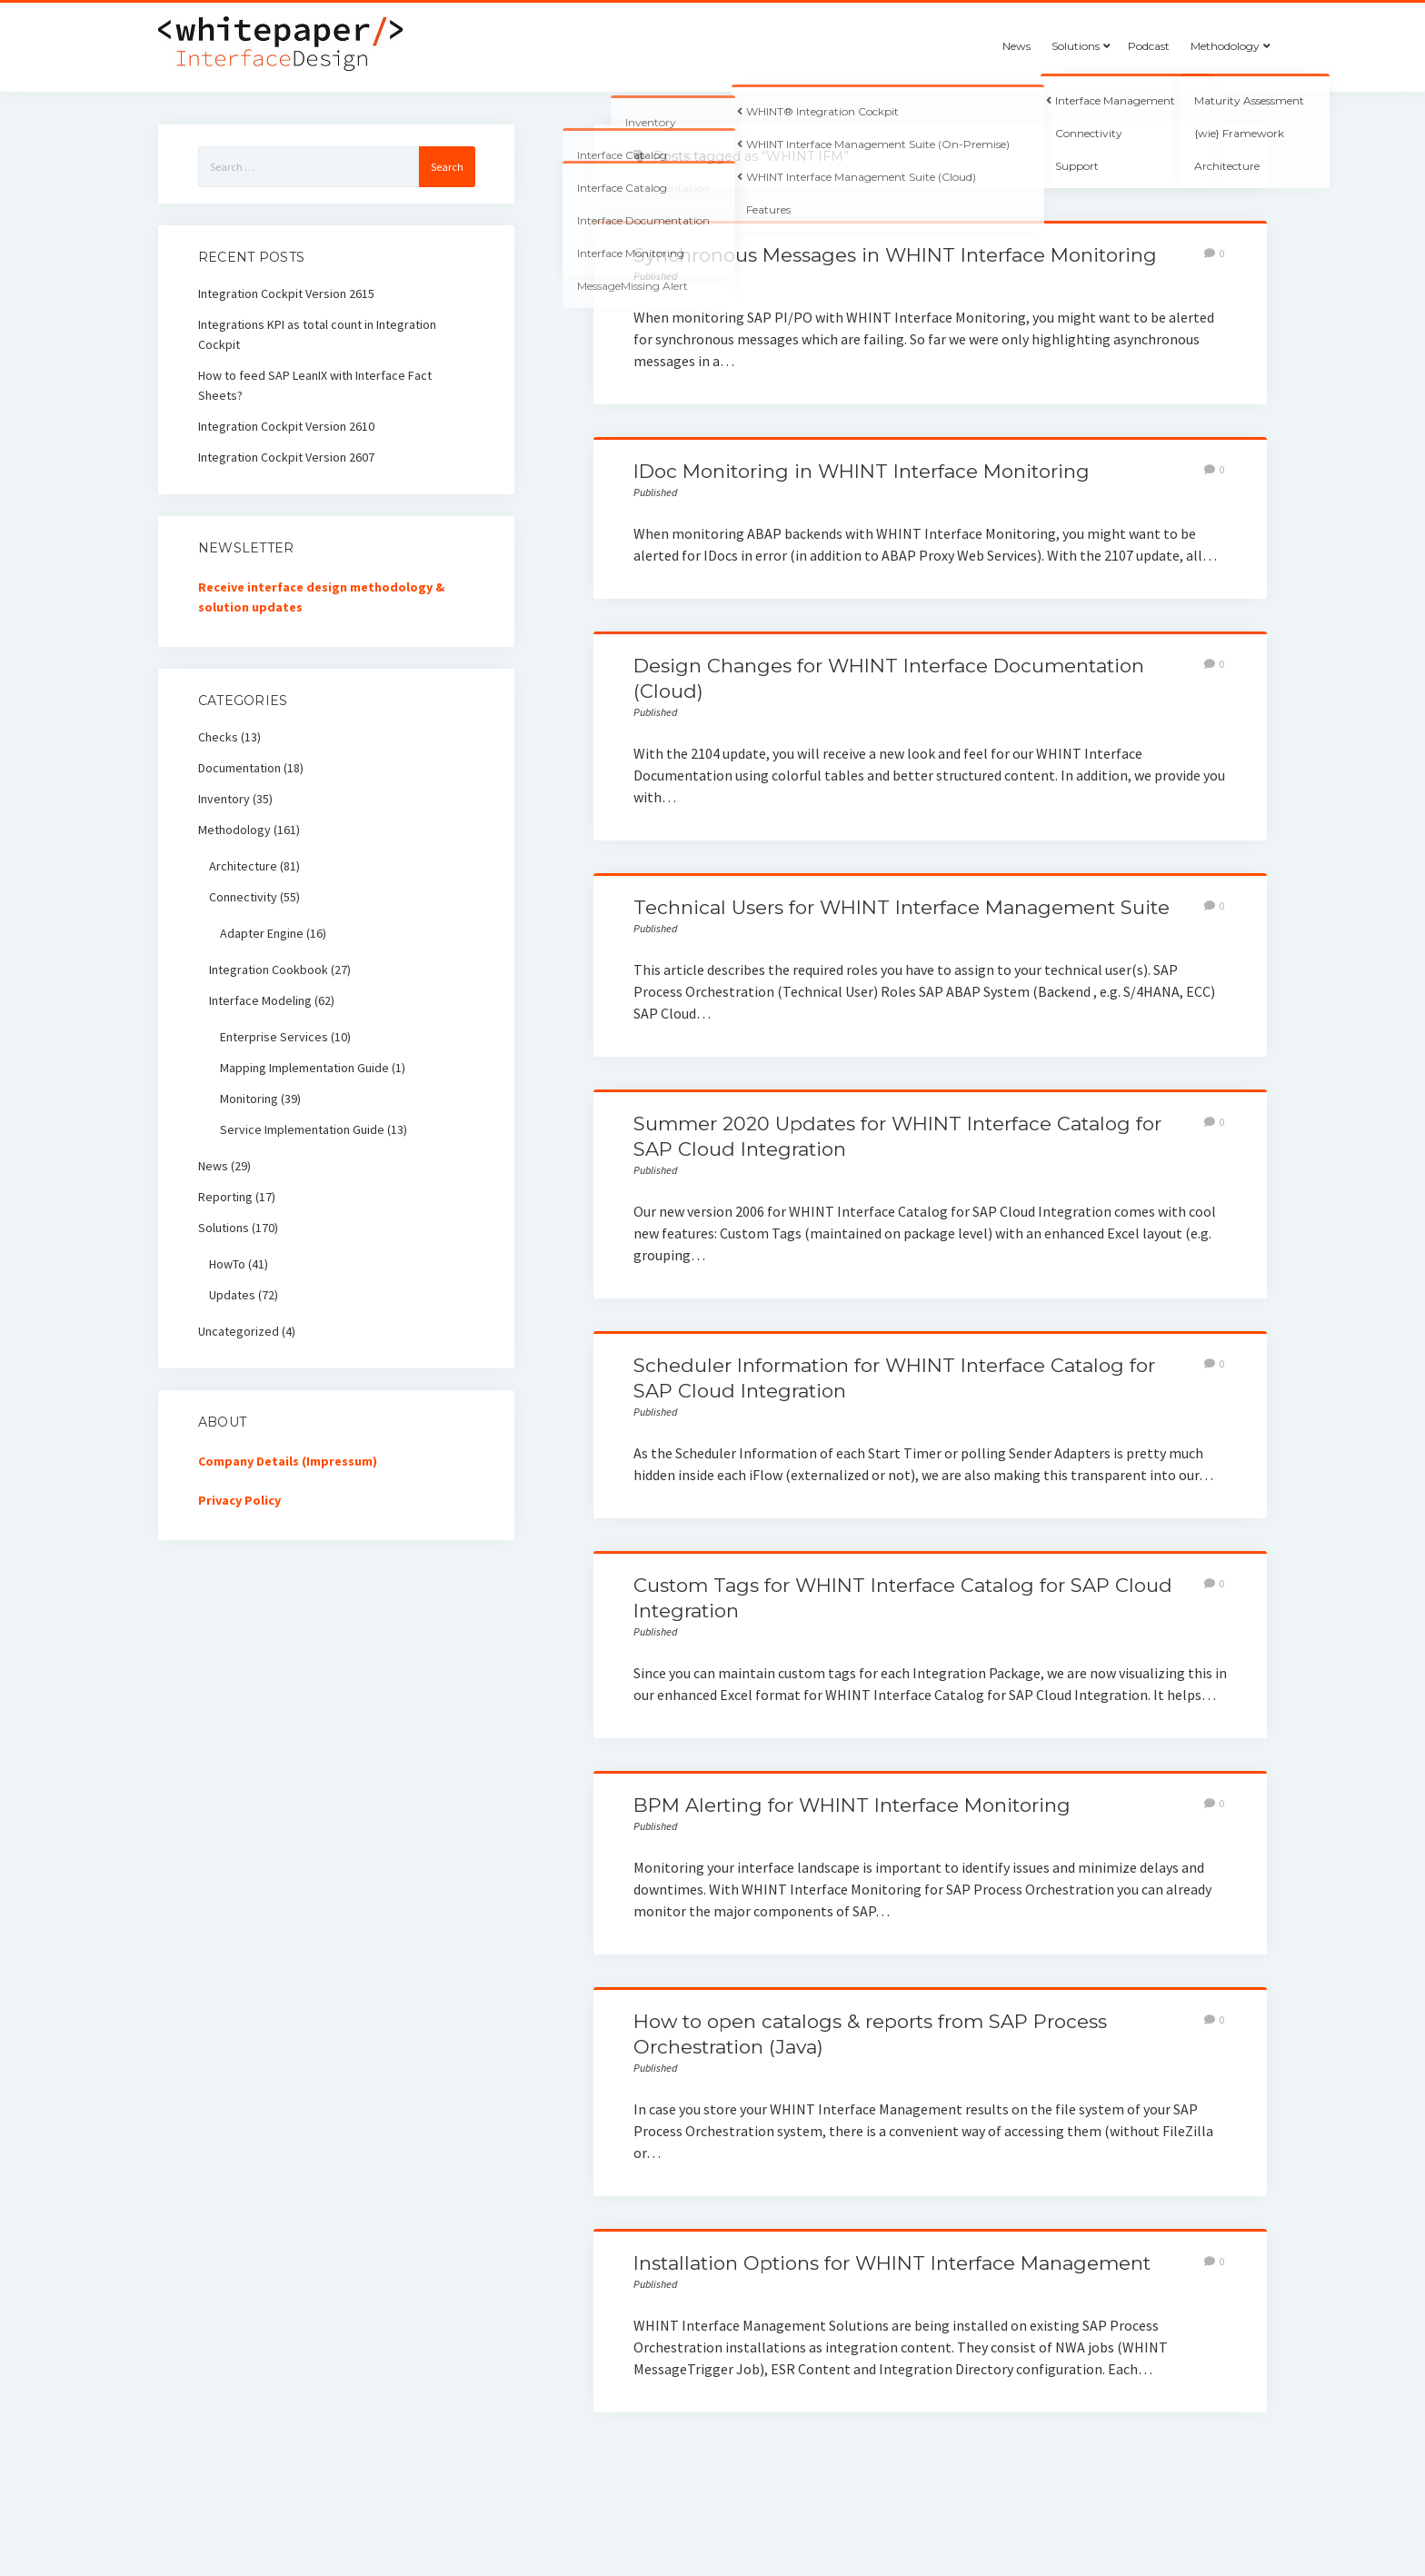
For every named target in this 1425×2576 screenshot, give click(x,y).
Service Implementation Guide (302, 1129)
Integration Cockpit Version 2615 (286, 293)
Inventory (224, 799)
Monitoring (249, 1098)
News (1016, 46)
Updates (232, 1295)
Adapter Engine (262, 933)
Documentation (239, 768)
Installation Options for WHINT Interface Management (892, 2263)
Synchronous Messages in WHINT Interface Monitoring (895, 255)
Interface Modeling (260, 1000)
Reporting (225, 1197)
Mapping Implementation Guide (304, 1067)
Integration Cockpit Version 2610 (286, 426)
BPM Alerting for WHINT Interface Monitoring (852, 1805)
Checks (218, 737)
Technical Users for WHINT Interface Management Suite (901, 907)
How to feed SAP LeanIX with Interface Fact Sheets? (315, 385)
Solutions (1075, 46)
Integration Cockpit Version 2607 (286, 457)
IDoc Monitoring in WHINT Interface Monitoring (861, 471)
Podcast (1149, 46)
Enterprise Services (274, 1037)
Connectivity (243, 897)
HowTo (227, 1264)
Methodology (1225, 46)
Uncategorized (238, 1331)
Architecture (243, 866)
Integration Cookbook (268, 969)
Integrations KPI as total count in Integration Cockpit (317, 334)
